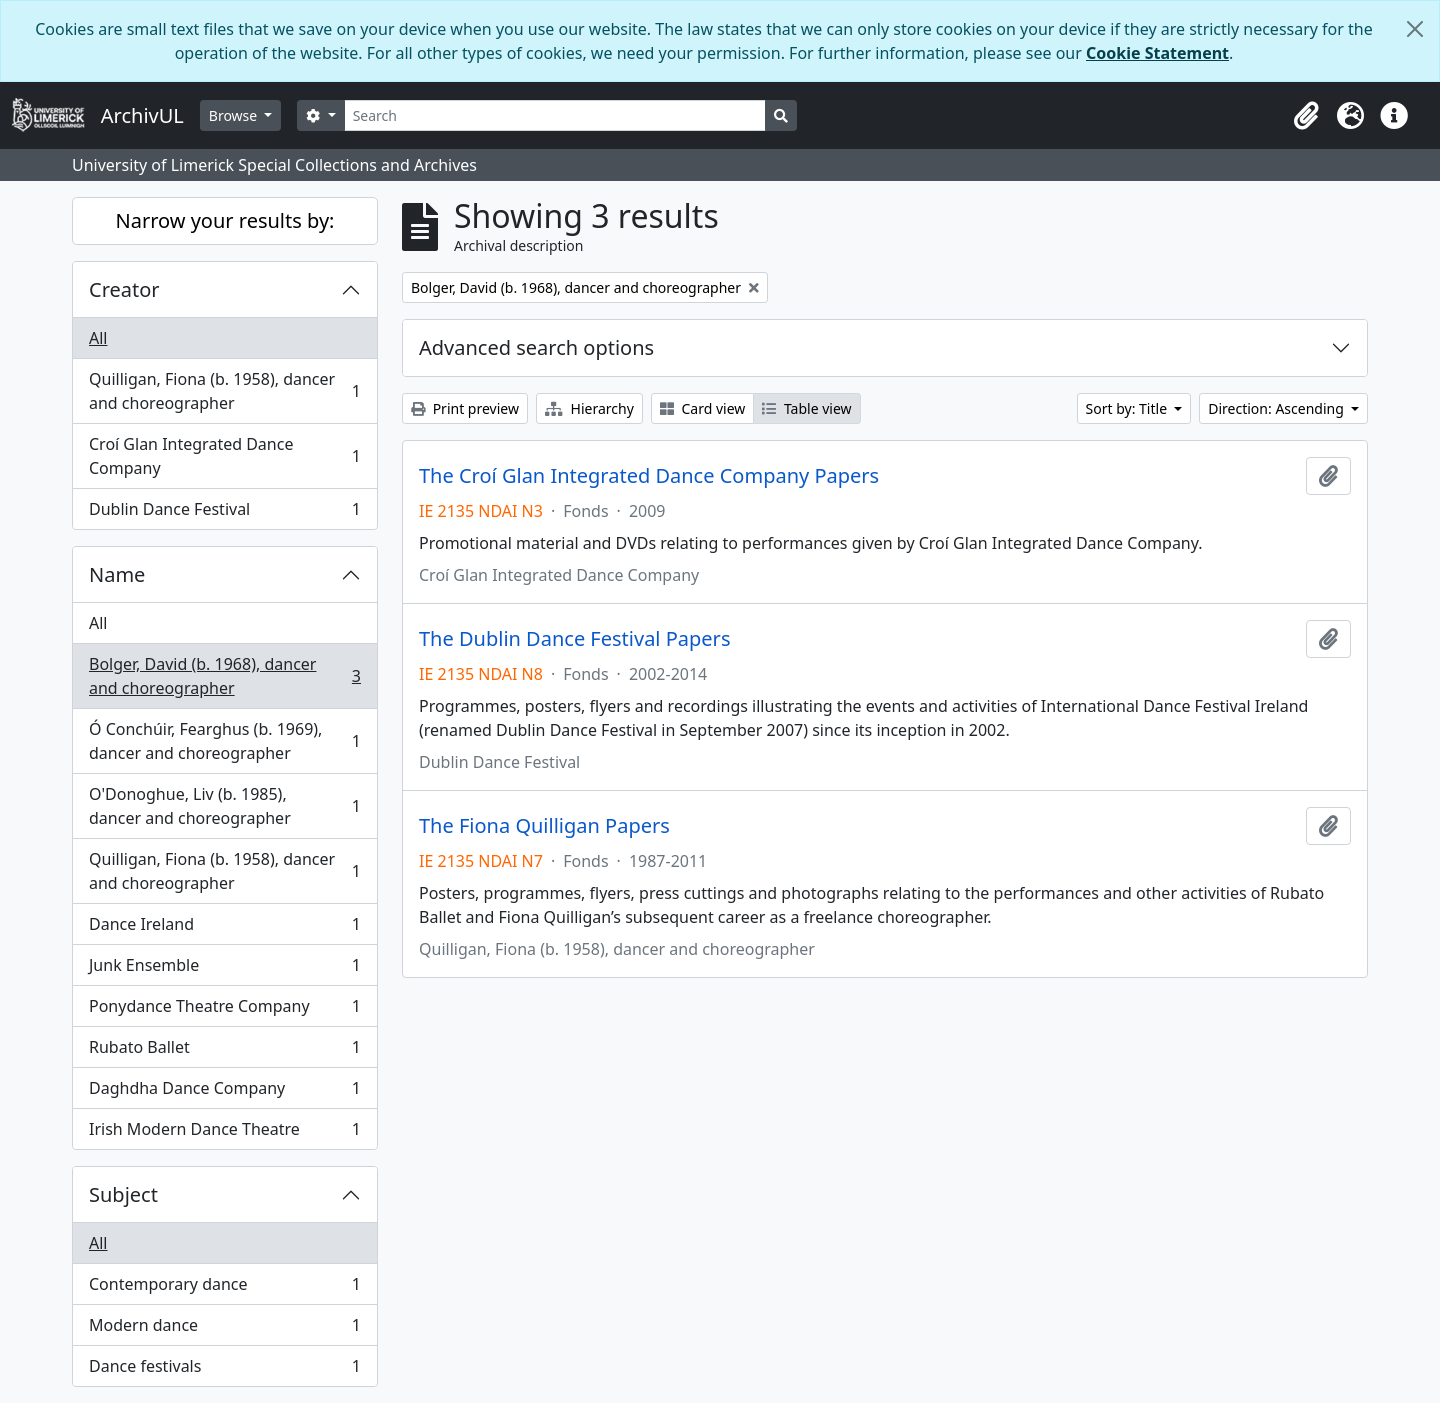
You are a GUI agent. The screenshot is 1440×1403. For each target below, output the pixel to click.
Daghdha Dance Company (224, 1092)
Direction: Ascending (1277, 408)
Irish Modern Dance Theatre (224, 1133)
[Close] (1415, 29)
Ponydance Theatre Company (224, 1010)
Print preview (465, 408)
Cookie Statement (1157, 53)
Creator (124, 289)
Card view (702, 408)
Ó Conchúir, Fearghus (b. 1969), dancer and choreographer (224, 741)
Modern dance (224, 1329)
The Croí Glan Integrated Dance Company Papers (649, 476)
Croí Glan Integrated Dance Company (224, 456)
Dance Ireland (224, 928)
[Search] (555, 115)
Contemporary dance (224, 1288)
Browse (235, 115)
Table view (806, 408)
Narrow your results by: (225, 220)
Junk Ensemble (224, 969)
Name (117, 574)
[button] (1306, 116)
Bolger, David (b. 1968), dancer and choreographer (224, 676)
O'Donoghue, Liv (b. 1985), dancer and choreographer (224, 806)
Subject (123, 1194)
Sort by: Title (1128, 408)
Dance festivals (224, 1370)
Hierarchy (589, 408)
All (98, 338)
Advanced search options (536, 347)
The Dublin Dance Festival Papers (574, 639)
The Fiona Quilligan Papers (544, 826)
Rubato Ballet (224, 1051)
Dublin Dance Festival (224, 513)
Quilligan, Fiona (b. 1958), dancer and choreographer (224, 391)
